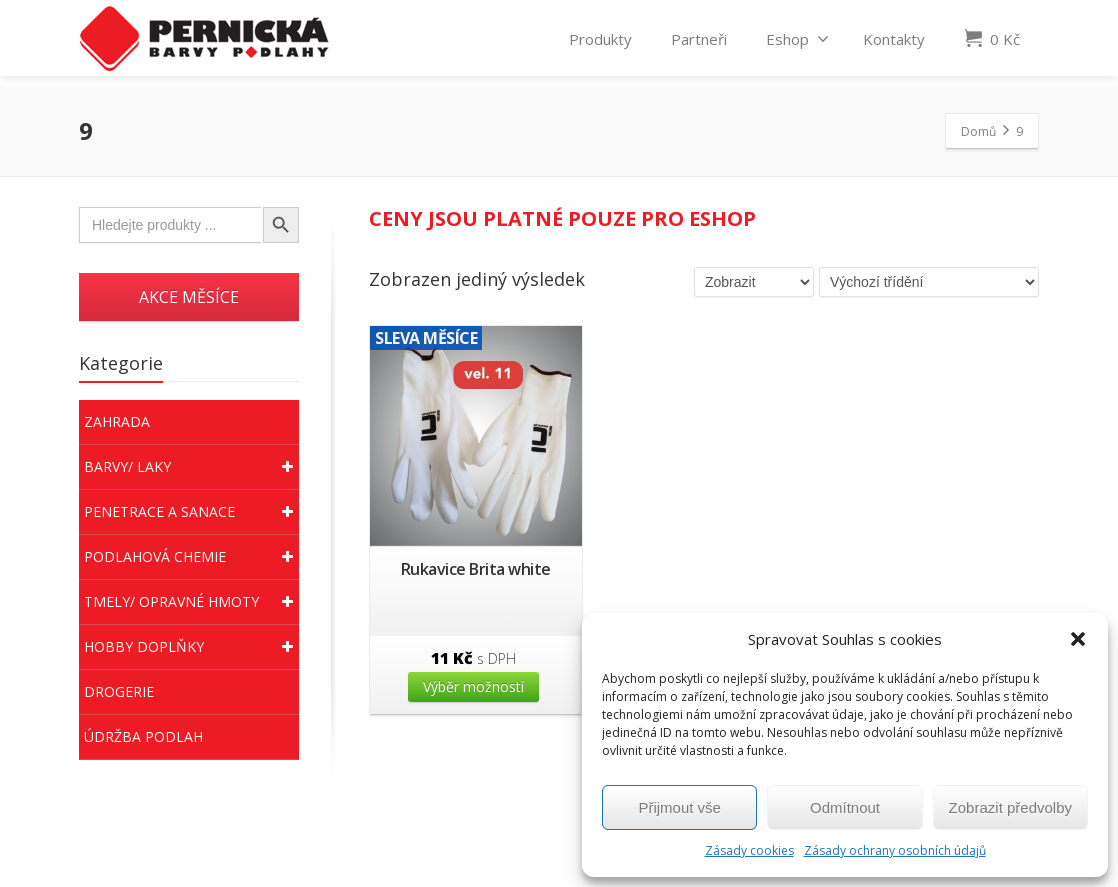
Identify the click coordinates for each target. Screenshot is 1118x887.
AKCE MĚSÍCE (189, 297)
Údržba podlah (143, 736)
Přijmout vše (679, 807)
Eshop (797, 43)
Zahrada (117, 421)
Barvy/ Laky (191, 467)
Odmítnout (845, 807)
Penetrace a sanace (191, 512)
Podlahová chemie (191, 557)
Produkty (600, 43)
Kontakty (894, 43)
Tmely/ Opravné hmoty (191, 602)
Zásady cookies (749, 850)
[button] (1078, 639)
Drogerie (119, 691)
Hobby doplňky (191, 647)
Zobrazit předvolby (1010, 807)
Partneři (699, 43)
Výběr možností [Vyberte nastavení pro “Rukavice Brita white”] (473, 686)
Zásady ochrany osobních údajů (895, 850)
